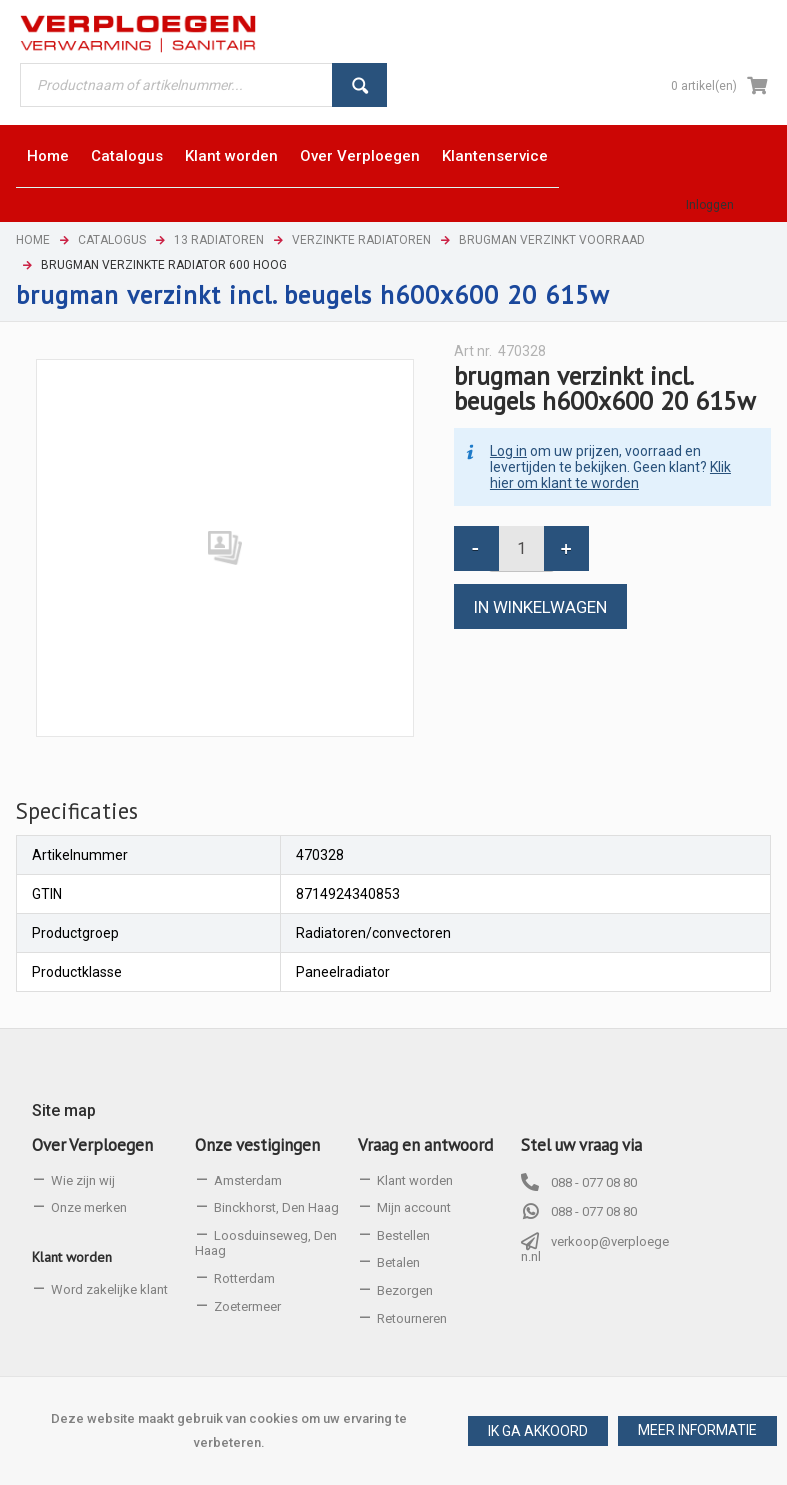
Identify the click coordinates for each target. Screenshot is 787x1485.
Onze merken (89, 1207)
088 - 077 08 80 (594, 1182)
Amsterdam (248, 1180)
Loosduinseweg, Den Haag (266, 1243)
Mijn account (414, 1207)
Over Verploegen (92, 1145)
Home (33, 240)
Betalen (398, 1262)
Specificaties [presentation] (77, 810)
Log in (508, 451)
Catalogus (112, 240)
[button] (697, 1431)
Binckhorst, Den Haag (276, 1207)
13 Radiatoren (219, 240)
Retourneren (412, 1318)
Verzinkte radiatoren (361, 240)
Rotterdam (244, 1278)
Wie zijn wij (83, 1180)
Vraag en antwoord (425, 1145)
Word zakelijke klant (109, 1289)
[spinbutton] (521, 548)
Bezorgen (405, 1290)
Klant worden (72, 1257)
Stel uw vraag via (581, 1145)
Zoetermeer (247, 1306)
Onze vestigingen (257, 1145)
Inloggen (710, 205)
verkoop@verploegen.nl (595, 1249)
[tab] (77, 811)
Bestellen (403, 1235)
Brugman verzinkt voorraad (552, 240)
